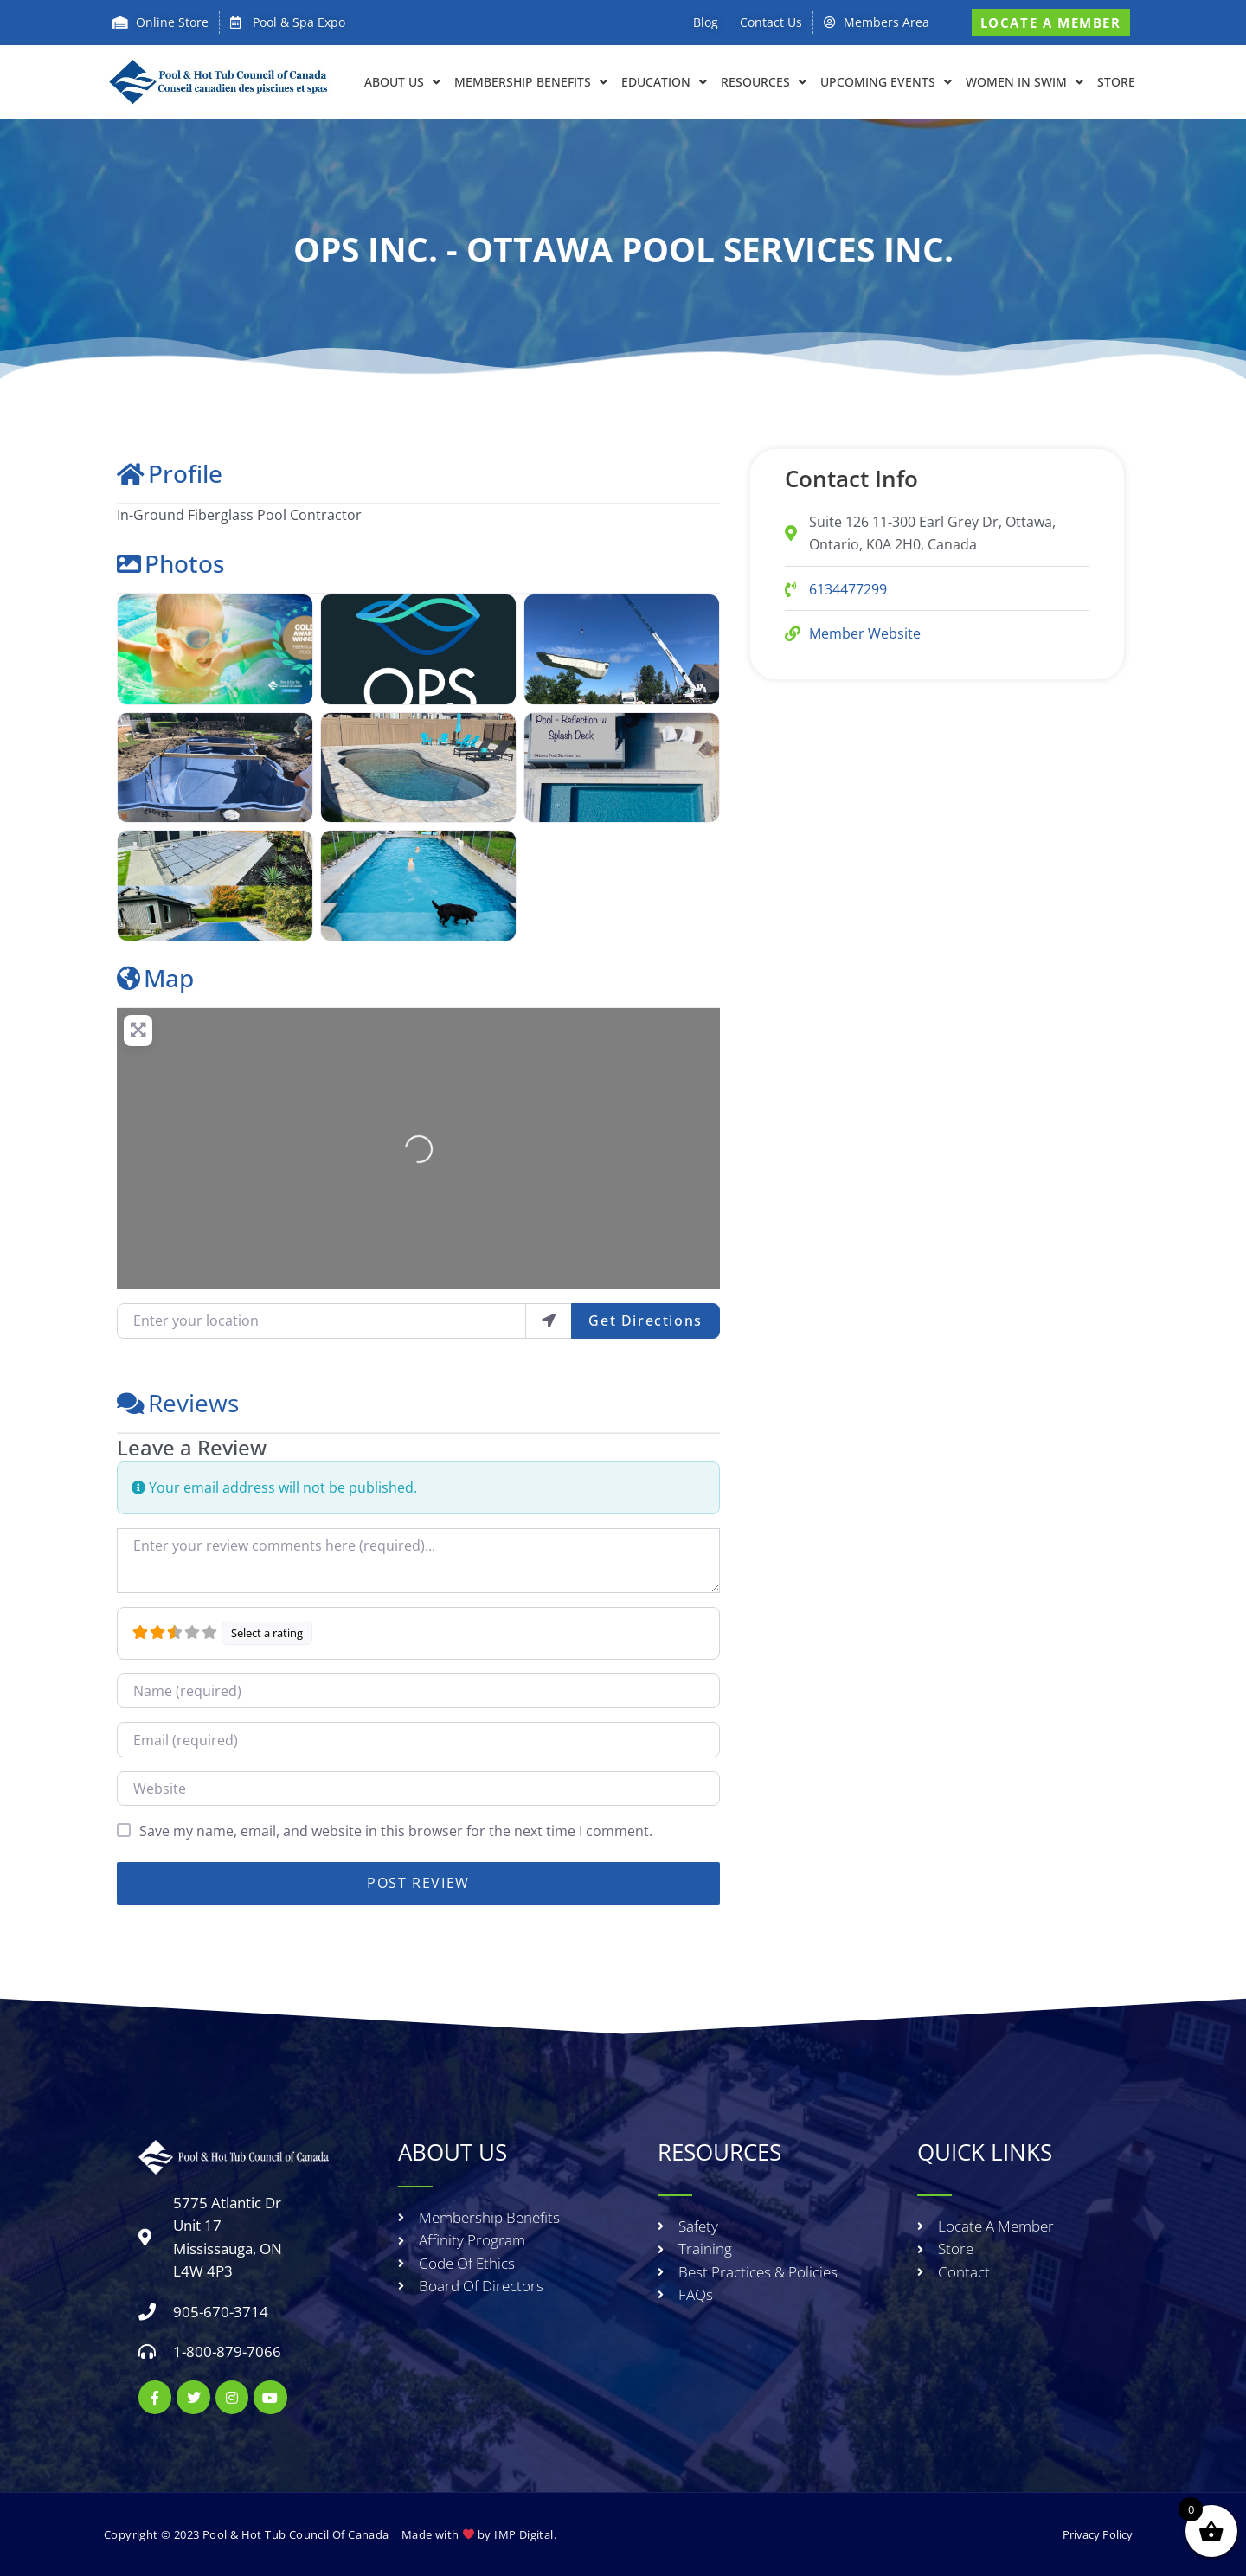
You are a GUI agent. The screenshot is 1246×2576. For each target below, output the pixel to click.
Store (1116, 82)
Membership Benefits (530, 82)
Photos (171, 563)
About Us (402, 82)
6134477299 (848, 589)
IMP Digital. (525, 2534)
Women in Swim (1024, 82)
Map (155, 977)
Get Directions (645, 1320)
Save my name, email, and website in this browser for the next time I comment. (395, 1830)
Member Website (865, 633)
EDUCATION (664, 82)
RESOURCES (763, 82)
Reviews (178, 1402)
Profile (169, 473)
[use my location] (548, 1320)
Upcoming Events (886, 82)
